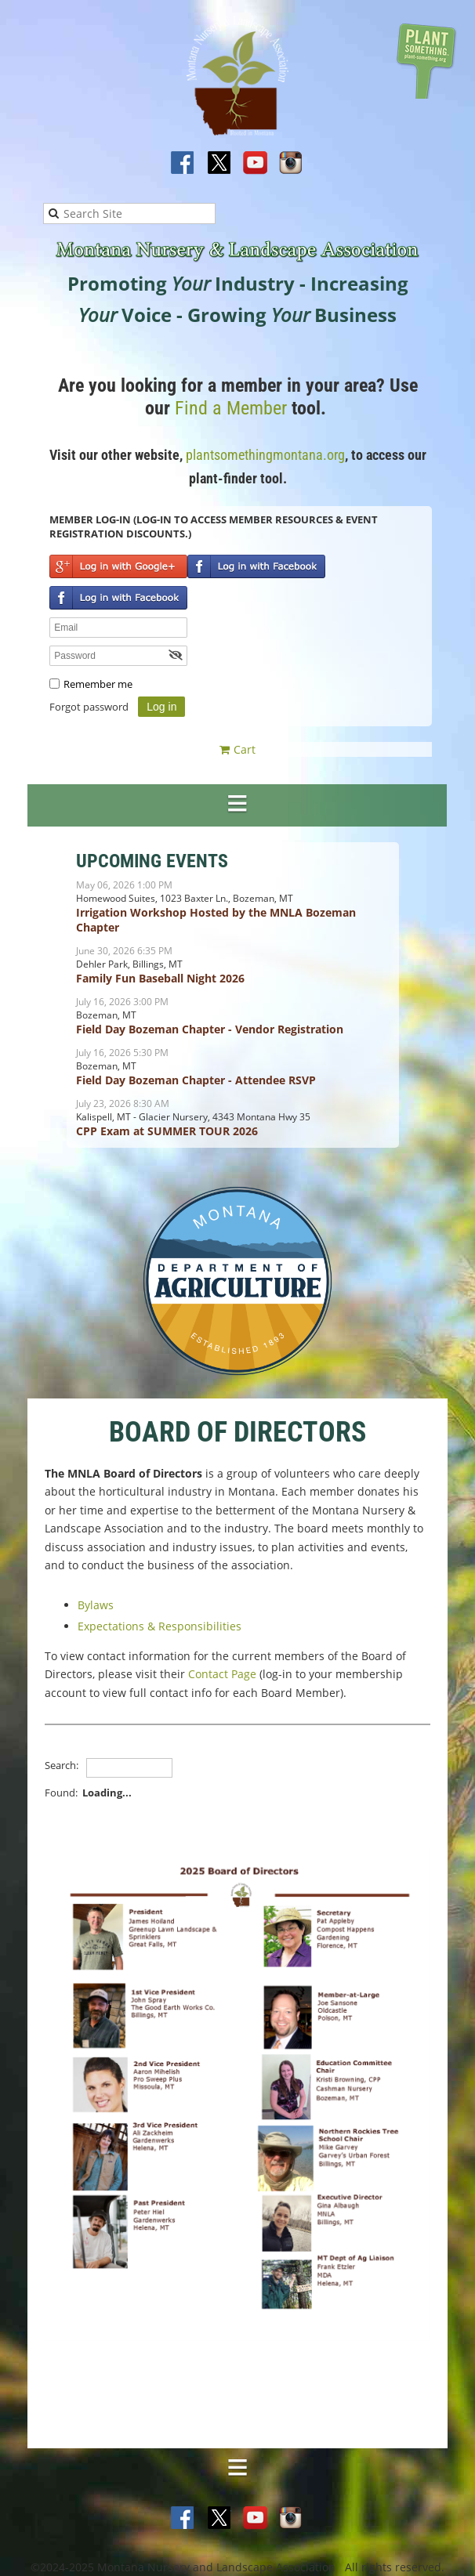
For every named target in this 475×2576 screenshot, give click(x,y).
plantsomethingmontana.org (265, 455)
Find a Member (231, 408)
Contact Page (222, 1673)
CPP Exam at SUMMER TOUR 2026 (167, 1130)
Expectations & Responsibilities (159, 1626)
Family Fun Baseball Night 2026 (160, 978)
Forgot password (89, 707)
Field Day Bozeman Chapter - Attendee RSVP (196, 1080)
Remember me (97, 684)
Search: (61, 1765)
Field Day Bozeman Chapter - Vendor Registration (209, 1029)
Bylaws (96, 1604)
